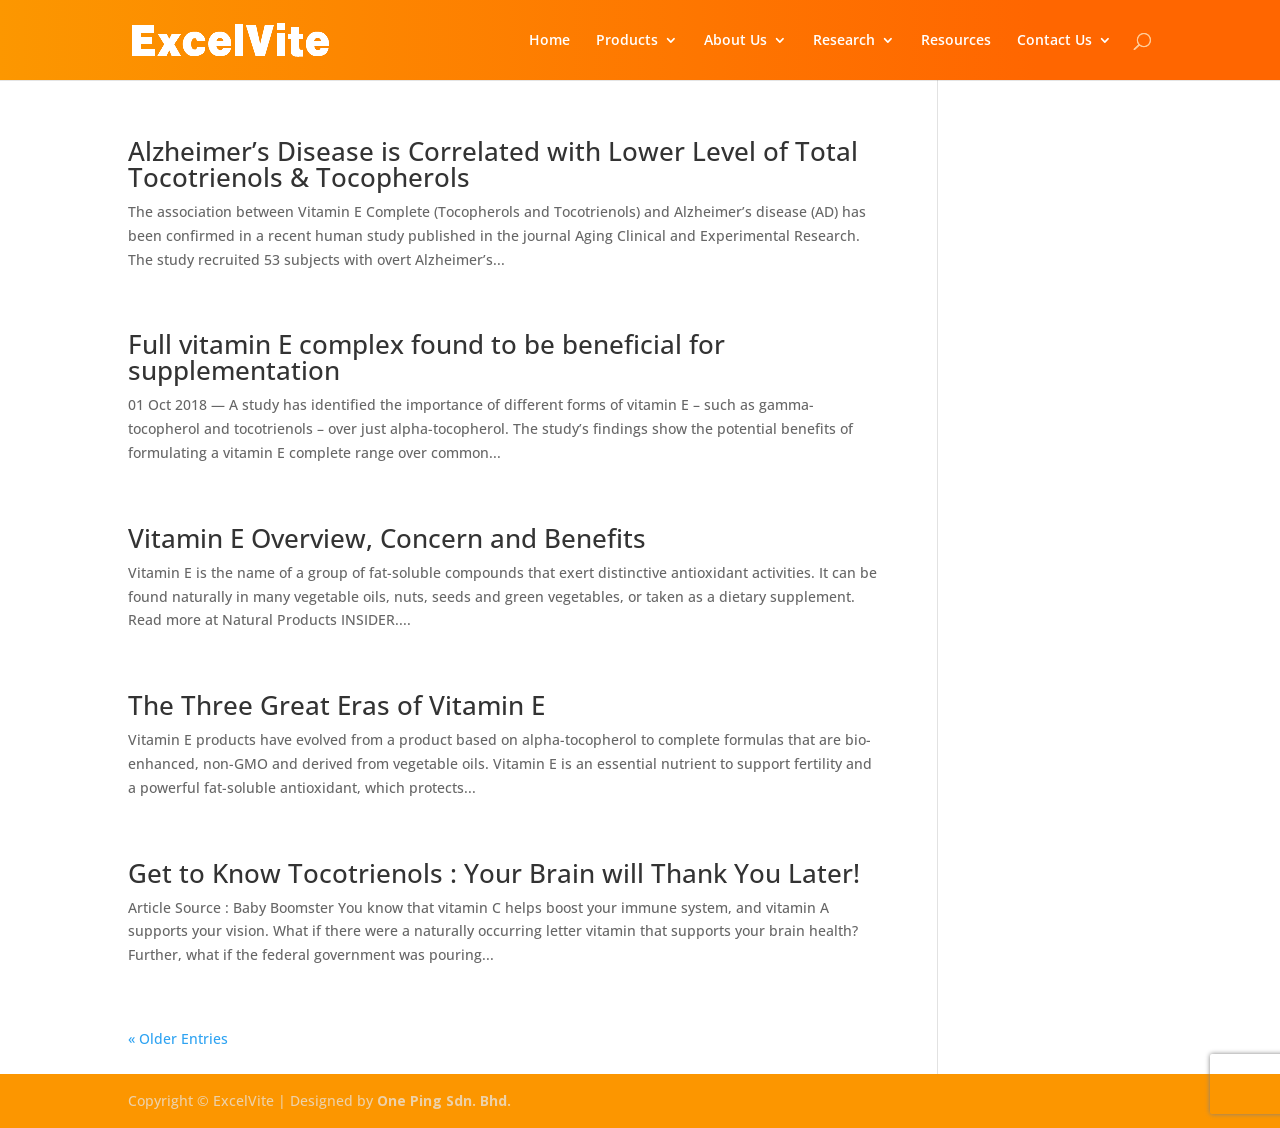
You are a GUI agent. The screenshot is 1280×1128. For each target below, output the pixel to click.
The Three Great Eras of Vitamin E (336, 705)
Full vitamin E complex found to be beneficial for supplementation (426, 357)
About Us (735, 41)
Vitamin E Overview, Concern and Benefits (387, 538)
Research (844, 41)
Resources (956, 41)
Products (627, 41)
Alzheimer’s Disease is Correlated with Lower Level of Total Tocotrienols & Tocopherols (493, 164)
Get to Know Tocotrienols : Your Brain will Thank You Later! (494, 873)
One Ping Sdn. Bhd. (444, 1100)
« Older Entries (178, 1038)
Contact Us (1054, 41)
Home (549, 41)
